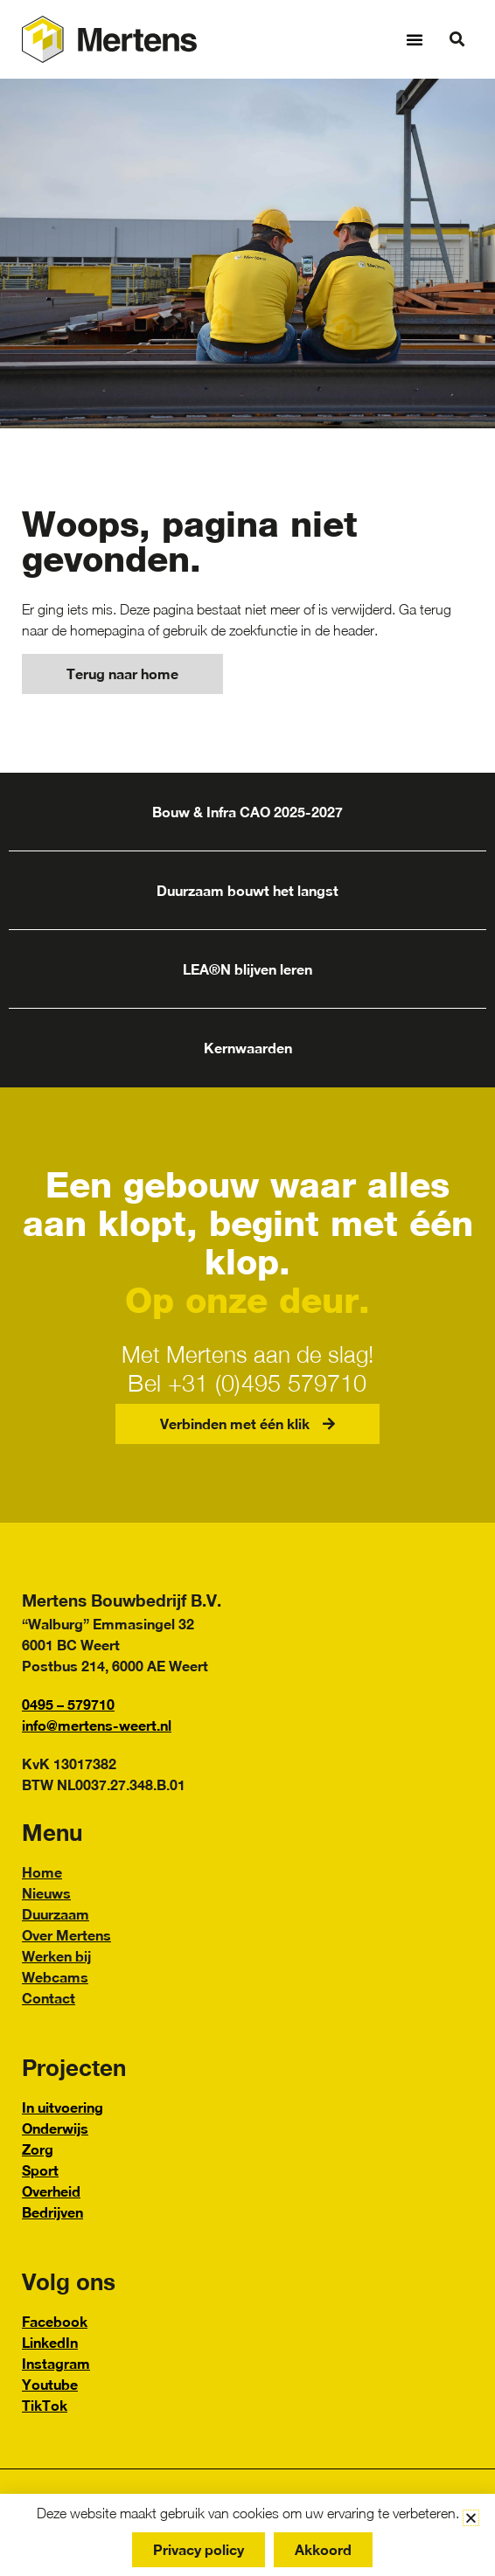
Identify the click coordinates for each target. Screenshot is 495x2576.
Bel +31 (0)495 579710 (247, 1383)
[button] (414, 39)
